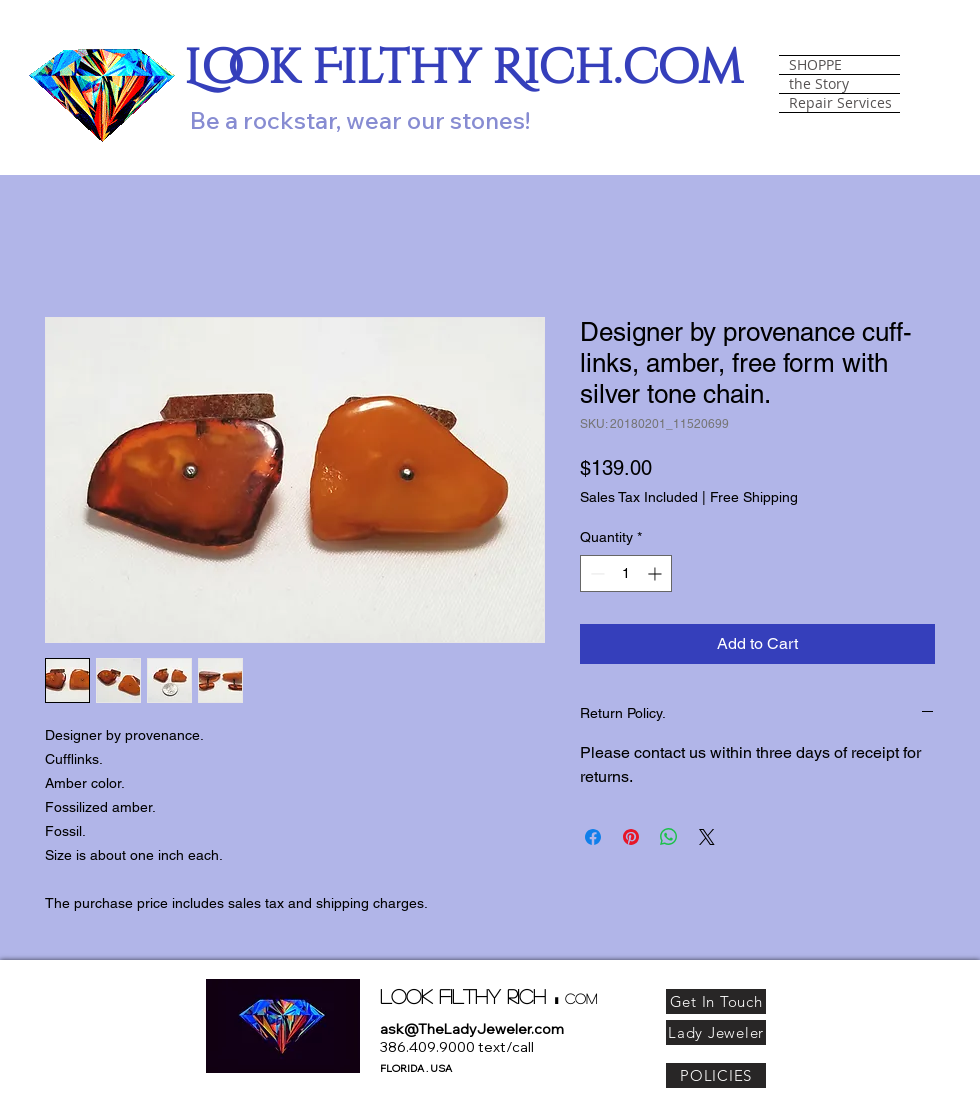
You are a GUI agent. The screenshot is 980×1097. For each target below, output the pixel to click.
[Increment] (656, 573)
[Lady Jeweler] (716, 1032)
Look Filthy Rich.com (463, 68)
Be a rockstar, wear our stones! (360, 120)
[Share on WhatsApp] (669, 837)
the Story (819, 84)
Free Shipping (754, 497)
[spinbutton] (626, 573)
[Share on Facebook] (593, 837)
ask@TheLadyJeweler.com (472, 1029)
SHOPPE (815, 65)
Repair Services (840, 103)
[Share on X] (707, 837)
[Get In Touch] (716, 1001)
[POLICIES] (716, 1075)
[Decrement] (595, 573)
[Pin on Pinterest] (631, 837)
